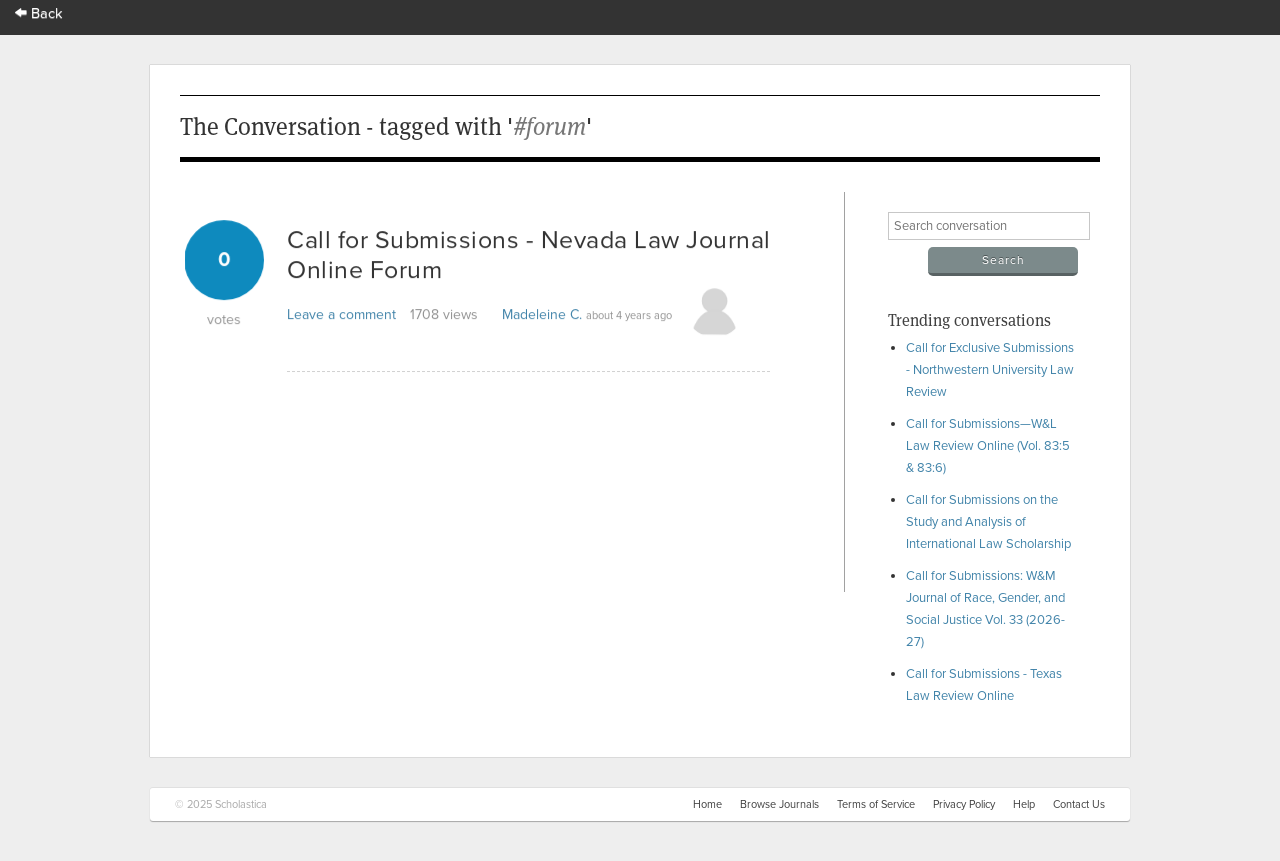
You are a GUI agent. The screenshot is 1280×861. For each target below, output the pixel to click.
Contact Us (1079, 804)
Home (707, 804)
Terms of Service (876, 804)
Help (1024, 804)
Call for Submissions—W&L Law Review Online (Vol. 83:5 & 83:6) (988, 446)
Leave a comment (341, 314)
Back (39, 13)
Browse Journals (779, 804)
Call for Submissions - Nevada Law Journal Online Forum (529, 255)
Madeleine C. (542, 314)
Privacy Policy (964, 804)
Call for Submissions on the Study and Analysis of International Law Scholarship (988, 522)
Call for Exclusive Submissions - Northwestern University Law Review (990, 370)
